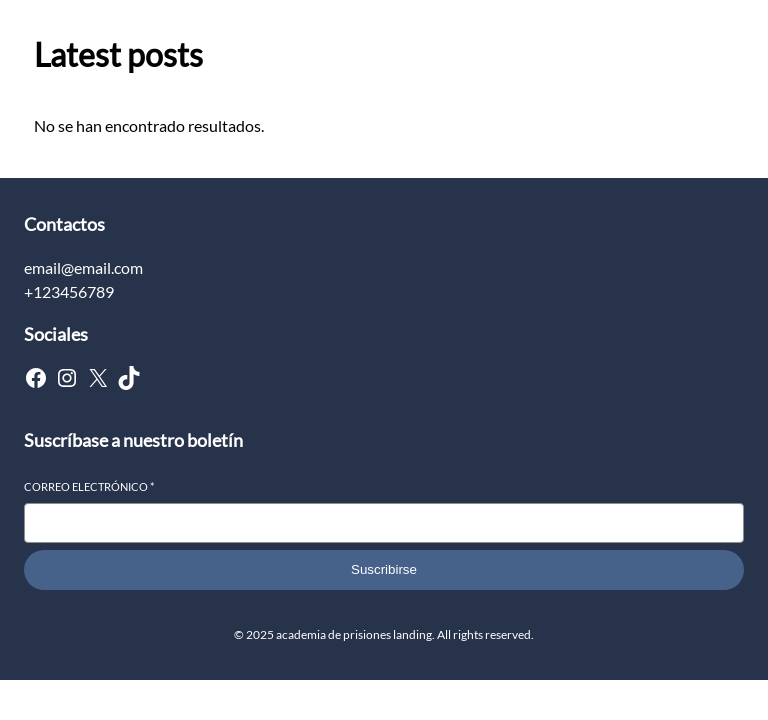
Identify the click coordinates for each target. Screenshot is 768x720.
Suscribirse (384, 569)
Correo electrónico (89, 486)
